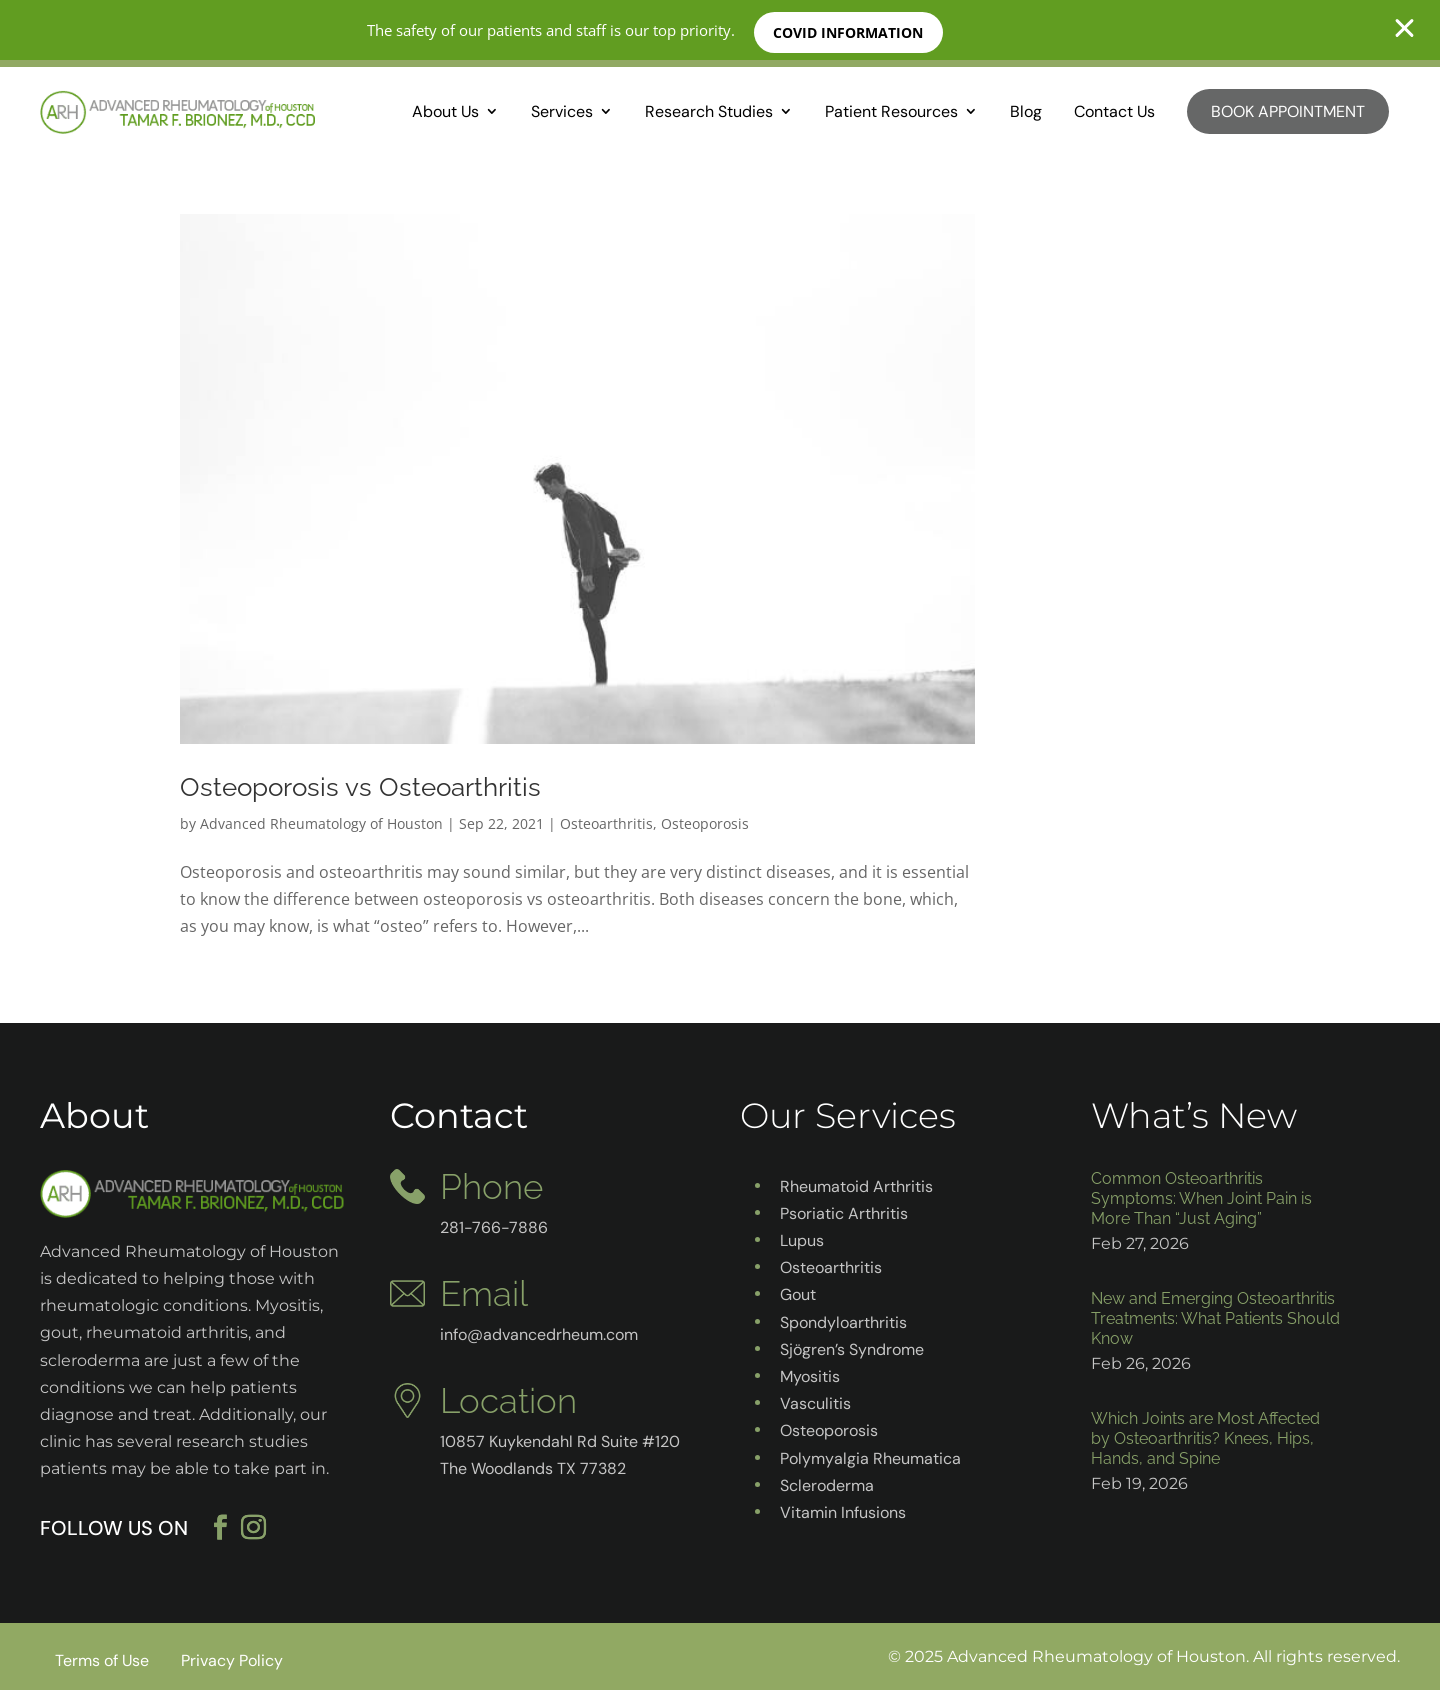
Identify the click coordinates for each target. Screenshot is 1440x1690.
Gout (798, 1294)
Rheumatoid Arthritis (856, 1186)
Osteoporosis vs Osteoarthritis (360, 787)
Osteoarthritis (606, 823)
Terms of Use (102, 1660)
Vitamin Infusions (843, 1512)
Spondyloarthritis (843, 1322)
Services (562, 111)
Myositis (810, 1376)
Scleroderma (827, 1485)
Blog (1026, 111)
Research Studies (709, 111)
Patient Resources (891, 111)
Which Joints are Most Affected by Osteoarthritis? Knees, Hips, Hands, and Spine (1205, 1438)
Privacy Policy (232, 1660)
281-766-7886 (494, 1227)
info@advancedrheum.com (539, 1334)
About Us (445, 111)
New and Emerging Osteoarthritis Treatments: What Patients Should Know (1215, 1318)
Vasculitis (815, 1403)
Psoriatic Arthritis (844, 1213)
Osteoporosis (705, 823)
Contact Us (1114, 111)
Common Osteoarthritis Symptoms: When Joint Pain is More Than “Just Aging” (1201, 1198)
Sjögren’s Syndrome (852, 1349)
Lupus (802, 1240)
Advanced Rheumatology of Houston (321, 823)
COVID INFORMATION (850, 32)
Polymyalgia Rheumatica (870, 1458)
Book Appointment (1288, 111)
